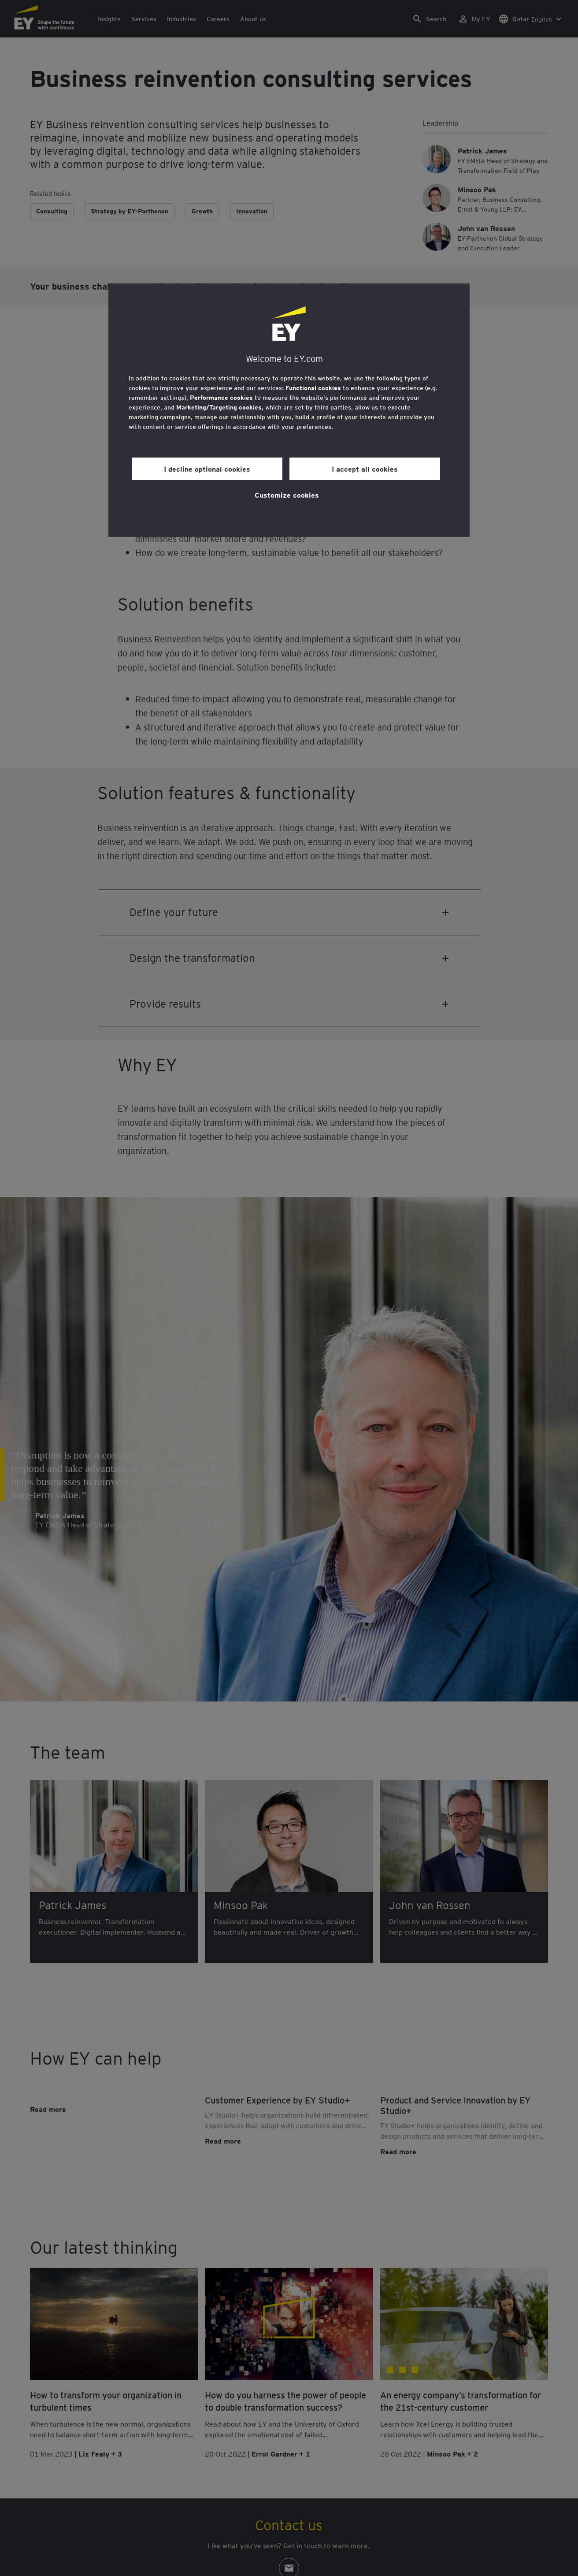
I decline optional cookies (207, 468)
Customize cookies (287, 494)
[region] (289, 410)
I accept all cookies (365, 468)
